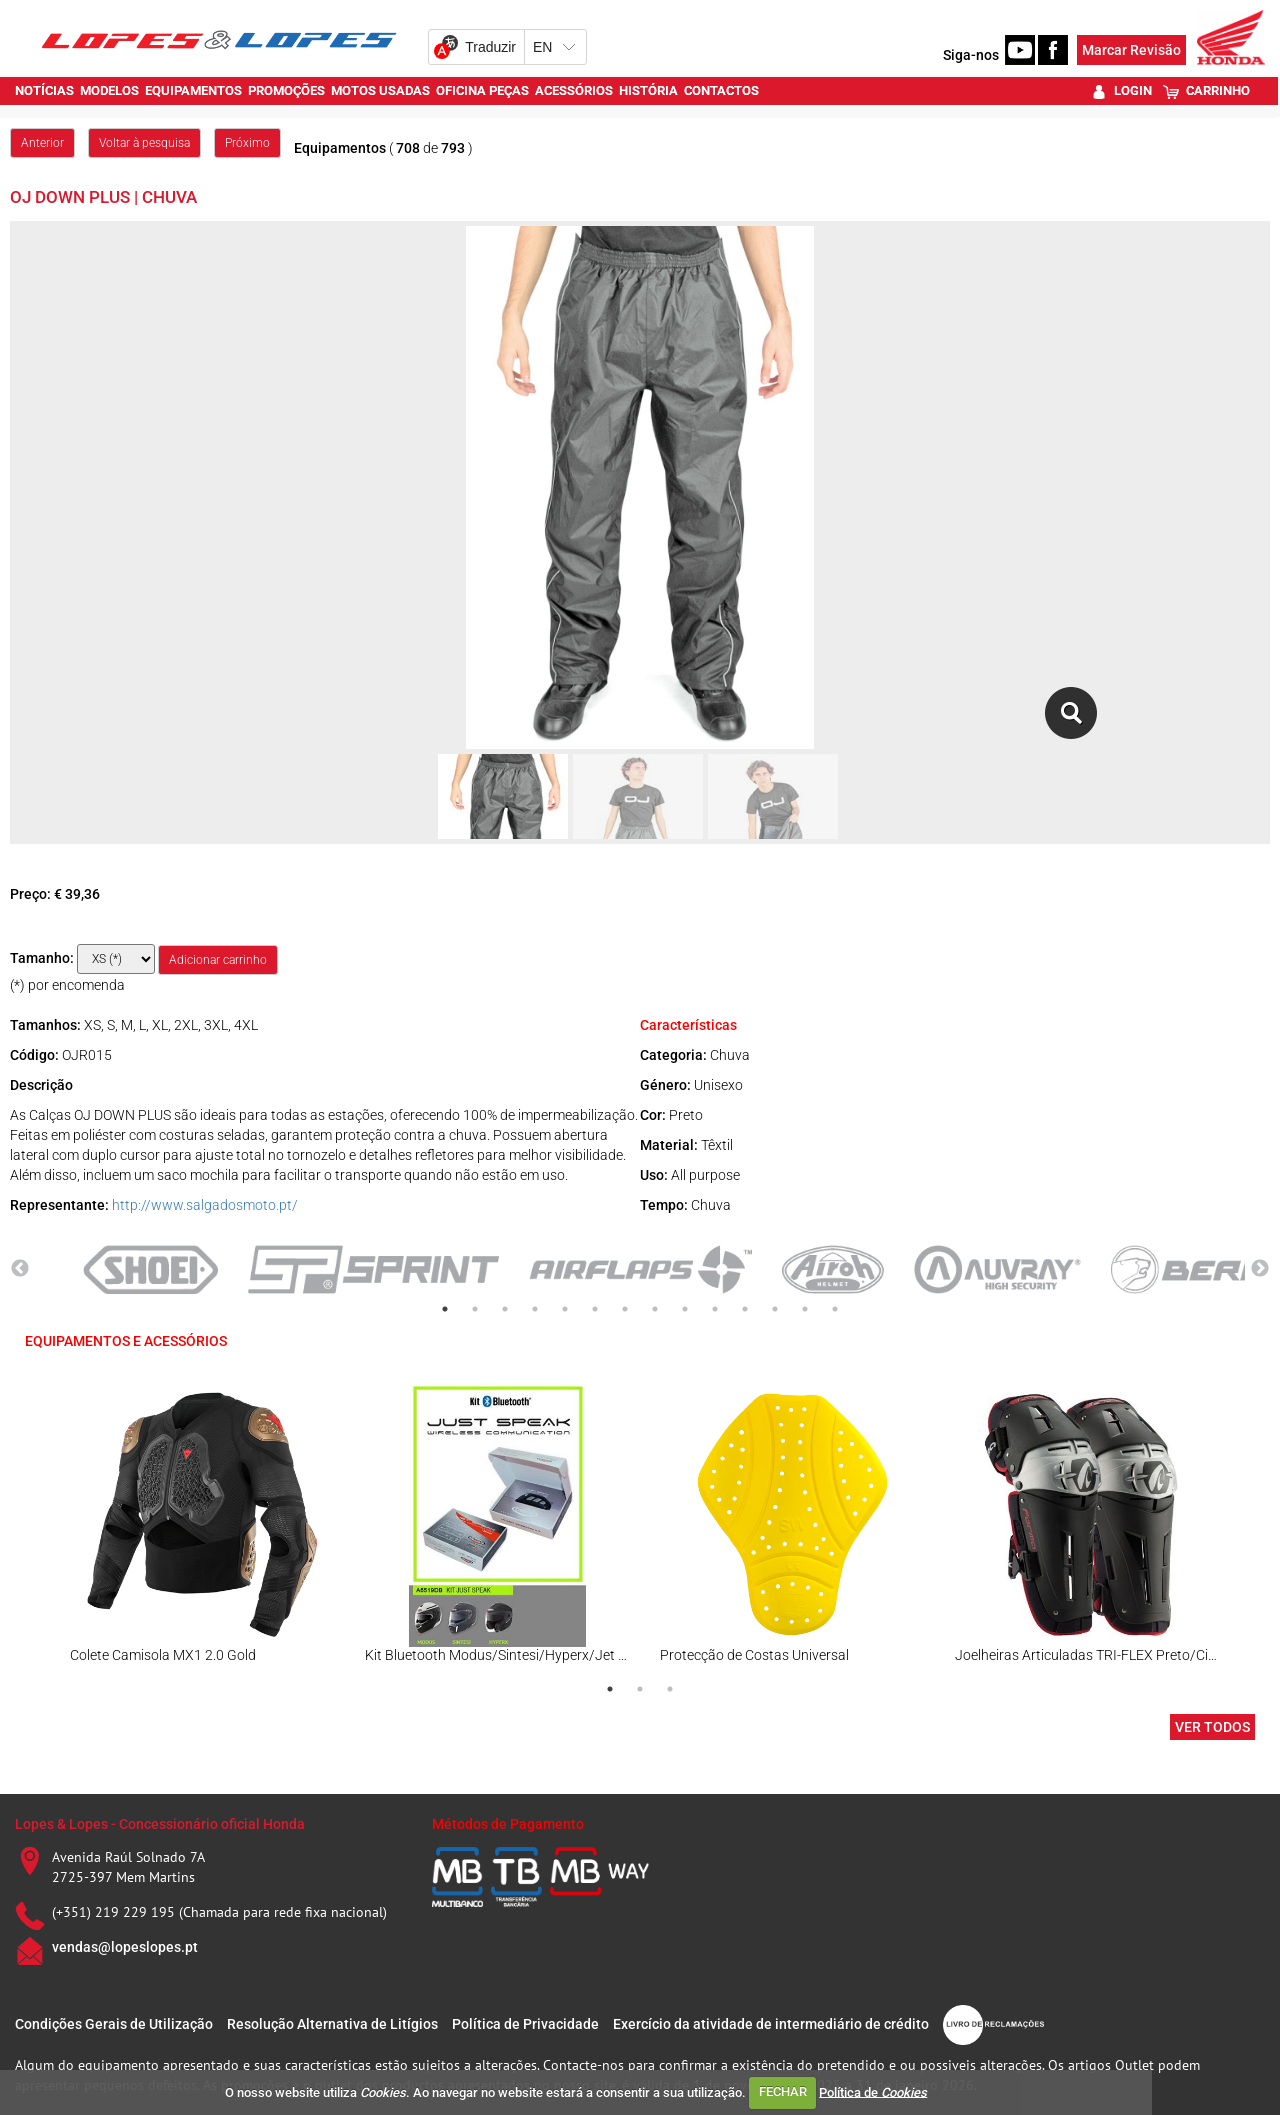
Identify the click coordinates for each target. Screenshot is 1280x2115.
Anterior (42, 143)
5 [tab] (565, 1309)
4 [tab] (535, 1309)
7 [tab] (625, 1309)
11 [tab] (745, 1309)
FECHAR (783, 2091)
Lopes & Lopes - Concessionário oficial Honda (160, 1824)
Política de (873, 2091)
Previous (20, 1269)
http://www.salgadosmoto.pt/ (205, 1205)
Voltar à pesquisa (144, 143)
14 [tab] (835, 1309)
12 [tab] (775, 1309)
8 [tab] (655, 1309)
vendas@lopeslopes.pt (125, 1947)
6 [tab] (595, 1309)
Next (1260, 1269)
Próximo (247, 143)
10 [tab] (715, 1309)
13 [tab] (805, 1309)
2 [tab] (475, 1309)
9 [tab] (685, 1309)
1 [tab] (445, 1309)
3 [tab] (505, 1309)
